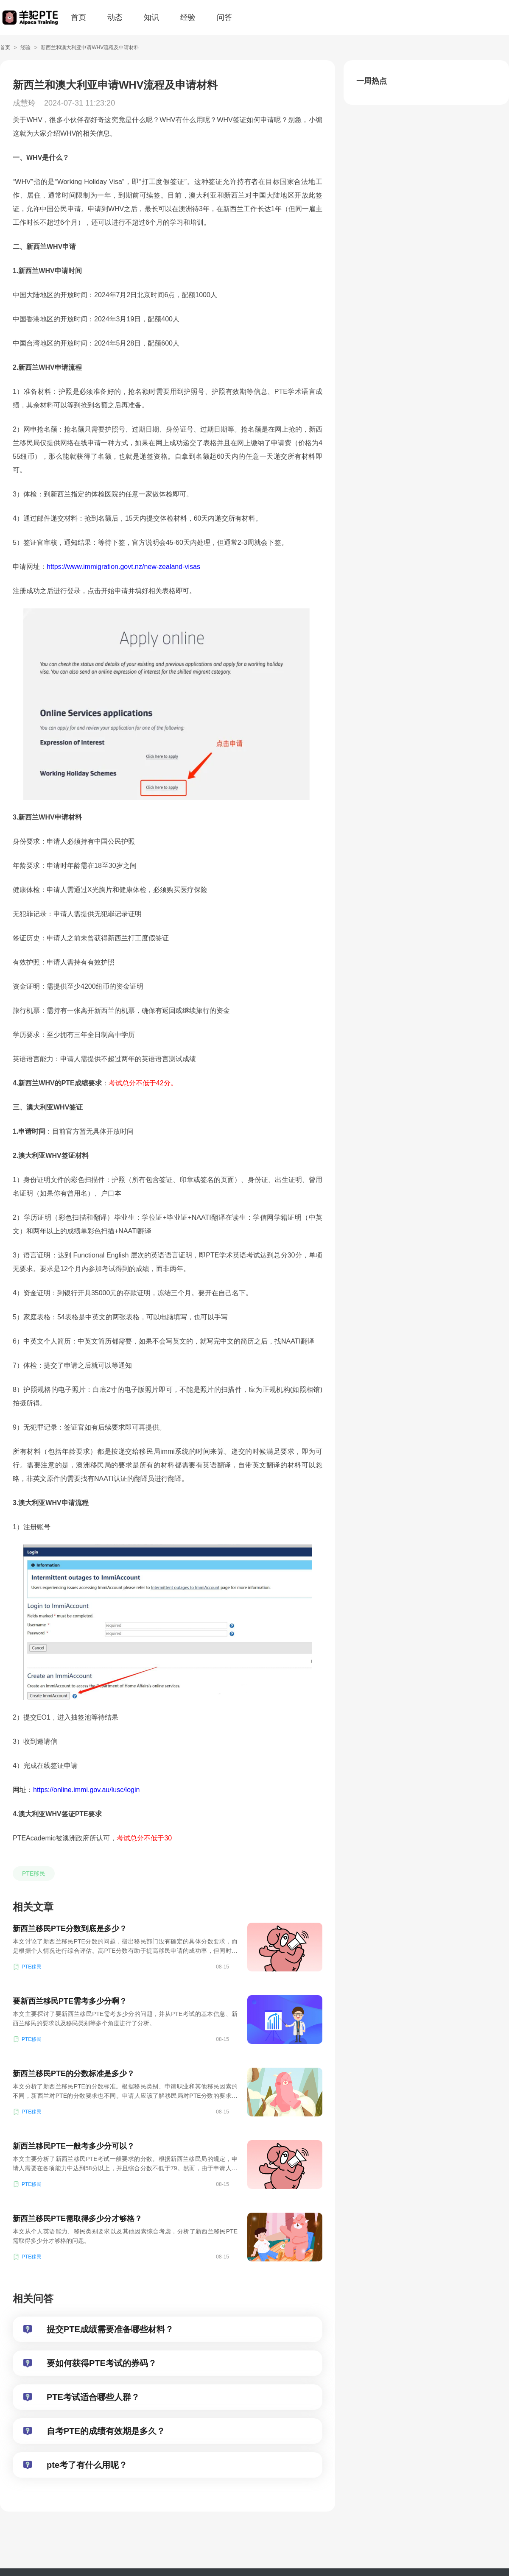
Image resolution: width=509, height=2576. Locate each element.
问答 (224, 17)
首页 (78, 17)
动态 (115, 17)
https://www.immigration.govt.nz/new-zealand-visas (123, 566)
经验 (188, 17)
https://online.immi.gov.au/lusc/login (86, 1789)
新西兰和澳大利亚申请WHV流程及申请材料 (90, 47)
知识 (151, 17)
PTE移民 (33, 1873)
